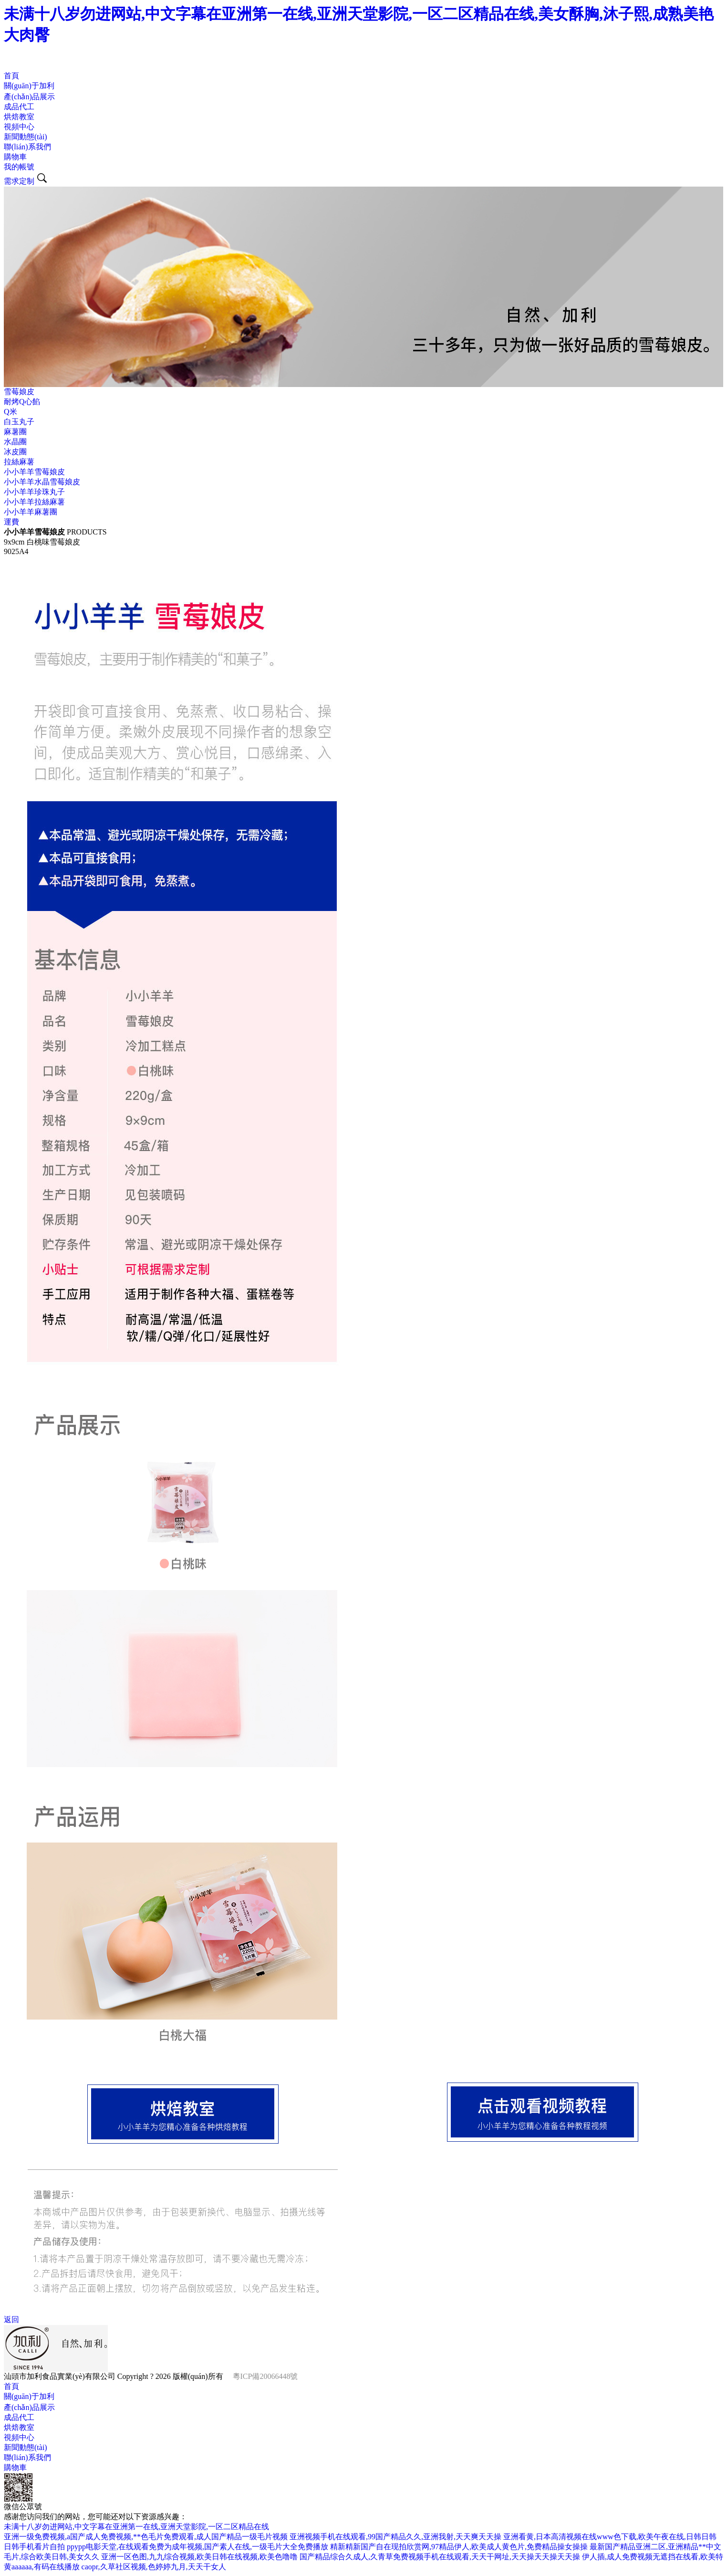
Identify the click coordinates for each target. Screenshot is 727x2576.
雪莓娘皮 (19, 391)
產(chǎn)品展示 (29, 97)
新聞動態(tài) (25, 137)
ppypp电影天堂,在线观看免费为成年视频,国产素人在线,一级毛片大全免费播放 (197, 2547)
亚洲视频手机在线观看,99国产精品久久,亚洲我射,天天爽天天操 (395, 2537)
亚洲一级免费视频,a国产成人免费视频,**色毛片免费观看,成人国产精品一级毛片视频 (146, 2537)
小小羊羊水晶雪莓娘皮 (42, 482)
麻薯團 (15, 432)
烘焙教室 (19, 117)
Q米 (10, 412)
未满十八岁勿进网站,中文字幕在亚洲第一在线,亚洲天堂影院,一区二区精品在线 (136, 2527)
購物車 (15, 157)
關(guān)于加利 (29, 86)
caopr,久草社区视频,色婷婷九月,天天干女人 (154, 2567)
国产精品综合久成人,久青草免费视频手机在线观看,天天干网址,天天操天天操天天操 (440, 2557)
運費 (11, 522)
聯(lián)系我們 (27, 147)
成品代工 (19, 107)
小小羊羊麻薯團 (30, 512)
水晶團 (15, 442)
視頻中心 (19, 127)
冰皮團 (15, 452)
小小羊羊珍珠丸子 (34, 492)
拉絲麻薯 (19, 462)
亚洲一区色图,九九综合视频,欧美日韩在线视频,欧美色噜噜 (199, 2557)
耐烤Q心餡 (22, 402)
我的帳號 (19, 167)
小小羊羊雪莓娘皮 (34, 472)
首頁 (11, 76)
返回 (11, 2319)
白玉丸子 (19, 422)
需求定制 (19, 181)
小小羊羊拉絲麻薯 (34, 502)
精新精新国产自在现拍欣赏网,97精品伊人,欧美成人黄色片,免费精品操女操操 (459, 2547)
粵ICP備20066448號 (265, 2376)
